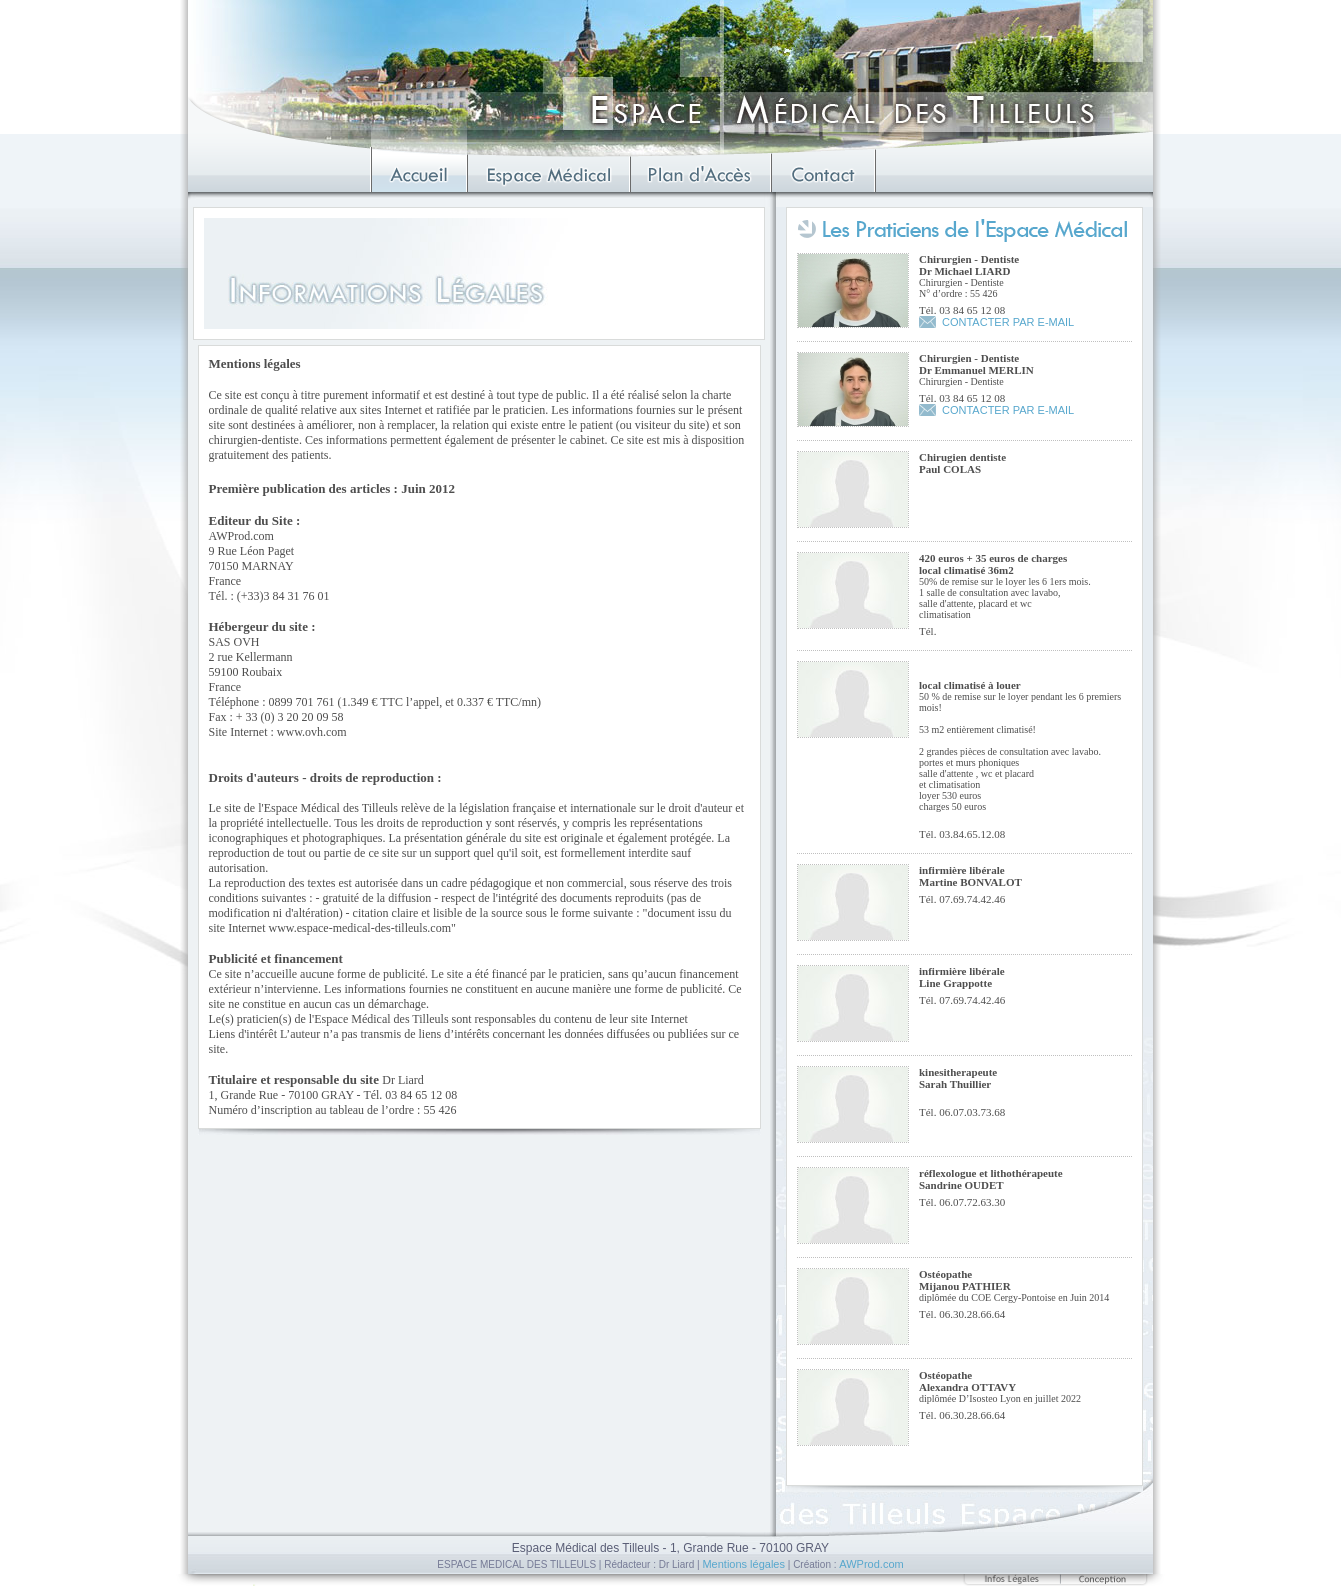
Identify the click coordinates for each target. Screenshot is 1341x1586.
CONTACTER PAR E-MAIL (1008, 322)
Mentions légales (743, 1564)
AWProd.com (871, 1564)
